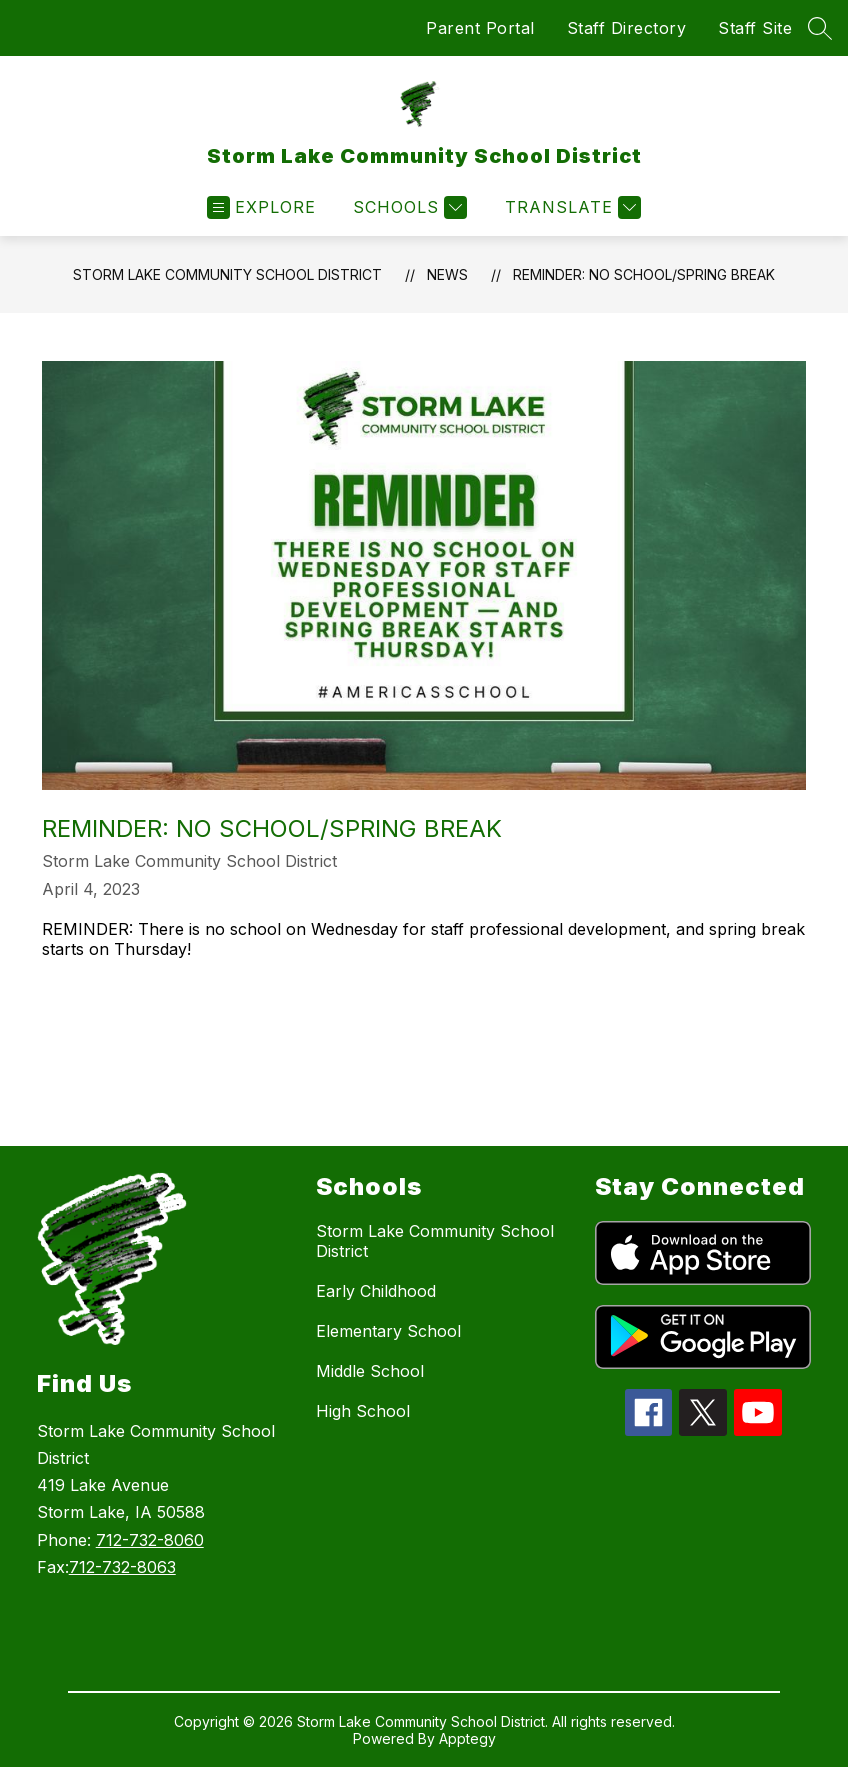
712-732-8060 (150, 1540)
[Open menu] (261, 207)
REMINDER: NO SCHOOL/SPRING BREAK (644, 274)
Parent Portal (480, 28)
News (447, 274)
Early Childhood (376, 1291)
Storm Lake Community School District (227, 274)
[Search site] (820, 28)
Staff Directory (627, 28)
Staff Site (755, 28)
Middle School (370, 1371)
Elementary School (388, 1331)
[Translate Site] (570, 207)
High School (363, 1411)
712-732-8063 (122, 1567)
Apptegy (467, 1738)
